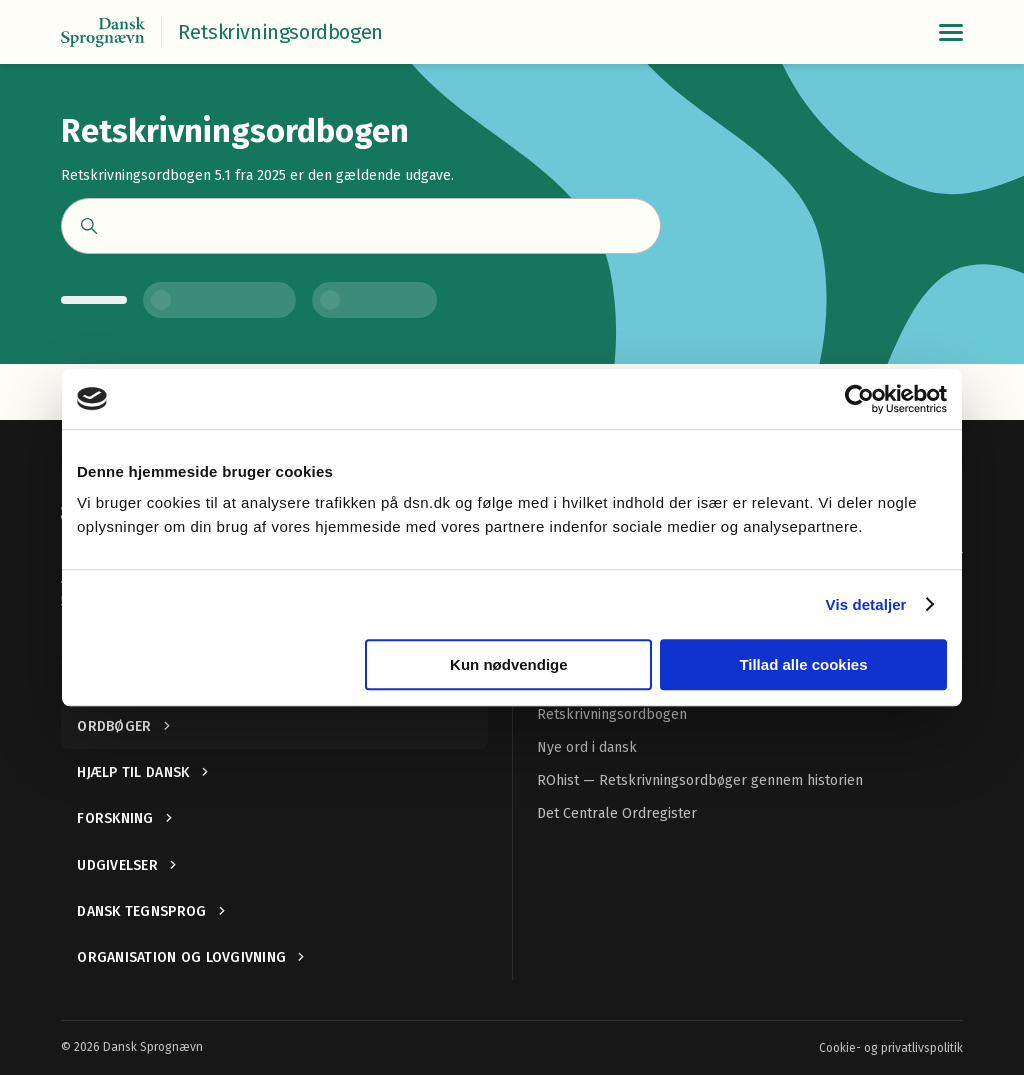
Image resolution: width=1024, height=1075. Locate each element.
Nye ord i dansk (587, 747)
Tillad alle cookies (803, 664)
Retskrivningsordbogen (612, 714)
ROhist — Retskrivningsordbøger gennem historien (700, 780)
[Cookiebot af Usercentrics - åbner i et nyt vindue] (859, 399)
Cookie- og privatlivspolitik (891, 1048)
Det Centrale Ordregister (617, 813)
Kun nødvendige (509, 664)
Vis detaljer (866, 604)
